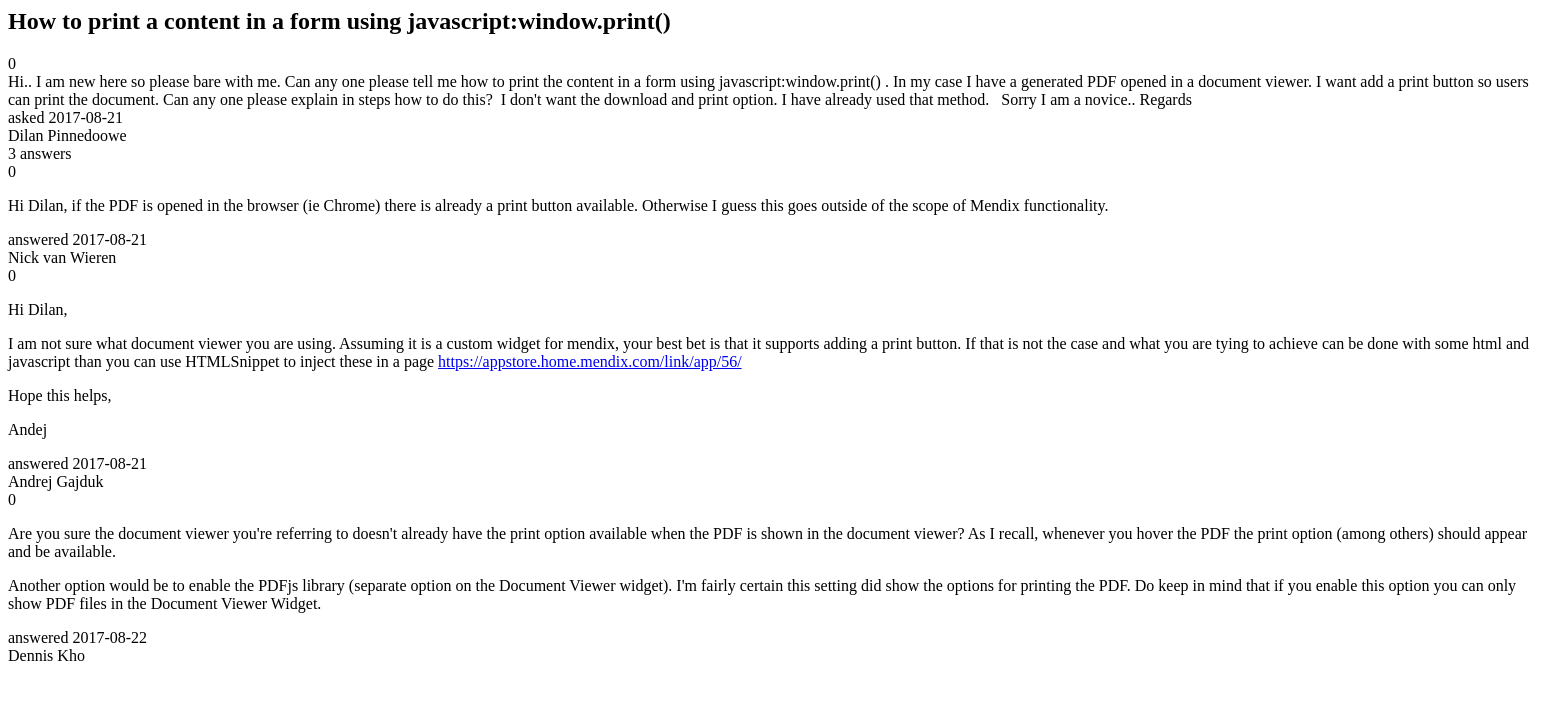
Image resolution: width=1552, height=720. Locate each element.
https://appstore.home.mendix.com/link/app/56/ (590, 361)
